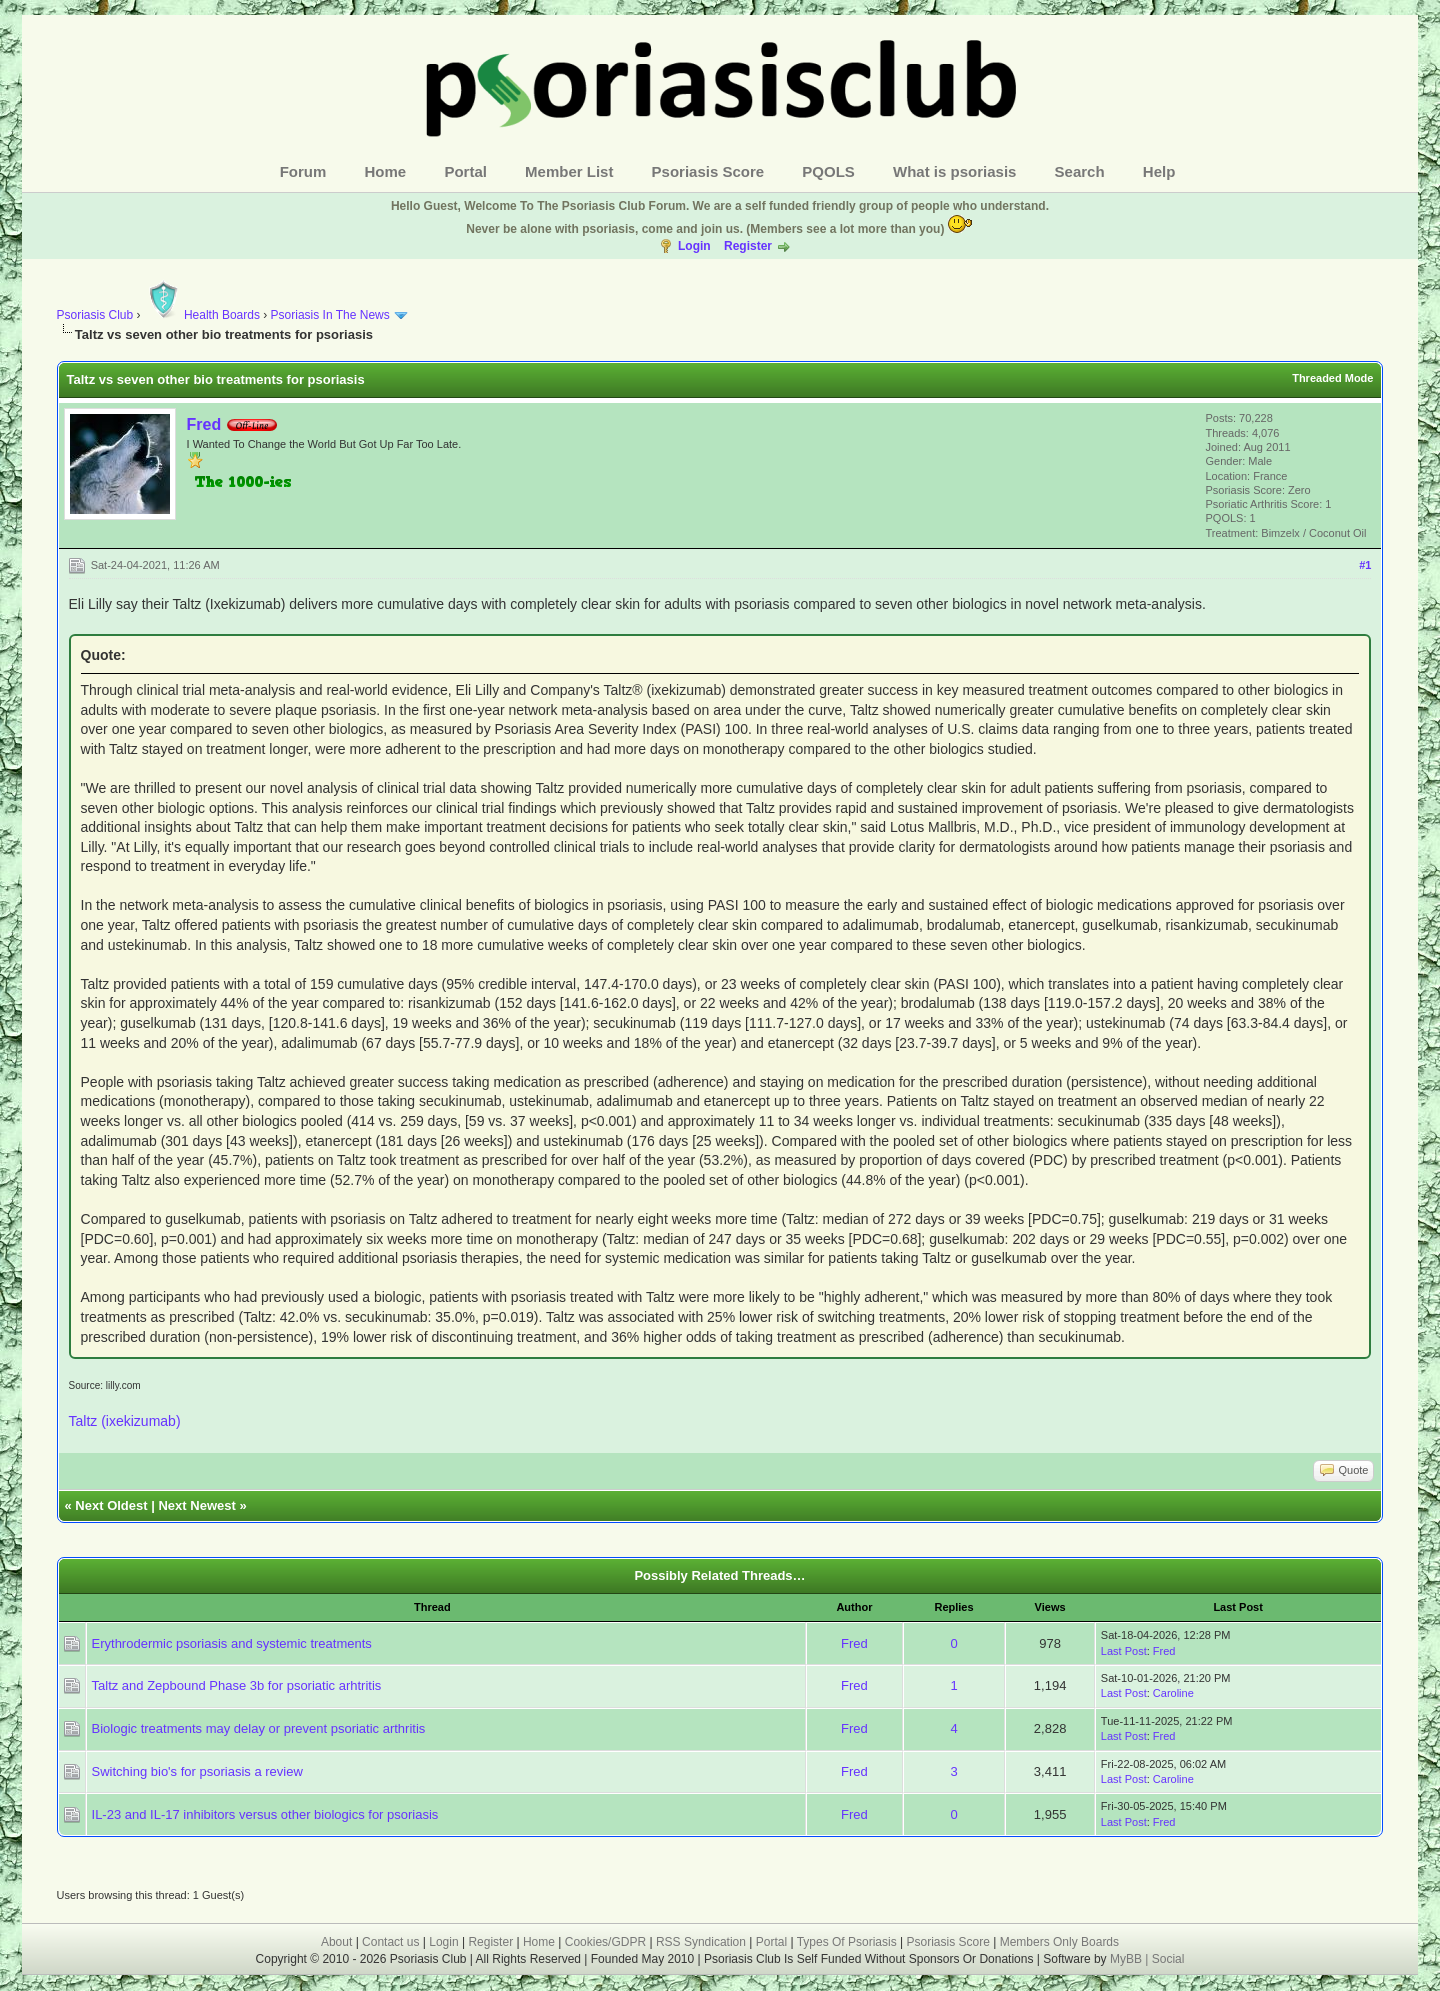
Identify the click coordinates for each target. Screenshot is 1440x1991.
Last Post (1124, 1651)
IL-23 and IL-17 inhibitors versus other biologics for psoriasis (265, 1814)
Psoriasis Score (708, 171)
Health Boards (202, 315)
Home (386, 171)
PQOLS (828, 171)
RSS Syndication (701, 1942)
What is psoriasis (954, 171)
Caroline (1173, 1693)
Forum (303, 171)
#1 (1365, 565)
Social (1168, 1959)
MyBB (1127, 1959)
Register (748, 246)
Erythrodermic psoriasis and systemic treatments (232, 1643)
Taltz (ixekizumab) (125, 1421)
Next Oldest (111, 1505)
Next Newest (196, 1505)
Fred (204, 424)
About (336, 1942)
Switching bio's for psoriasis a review (197, 1771)
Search (1080, 171)
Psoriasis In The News (330, 315)
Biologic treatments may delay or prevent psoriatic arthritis (259, 1728)
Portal (465, 171)
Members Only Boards (1059, 1942)
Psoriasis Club (95, 315)
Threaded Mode (1332, 378)
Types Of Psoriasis (847, 1942)
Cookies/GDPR (605, 1942)
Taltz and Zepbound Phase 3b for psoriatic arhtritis (237, 1685)
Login (694, 246)
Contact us (390, 1942)
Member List (569, 171)
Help (1159, 171)
